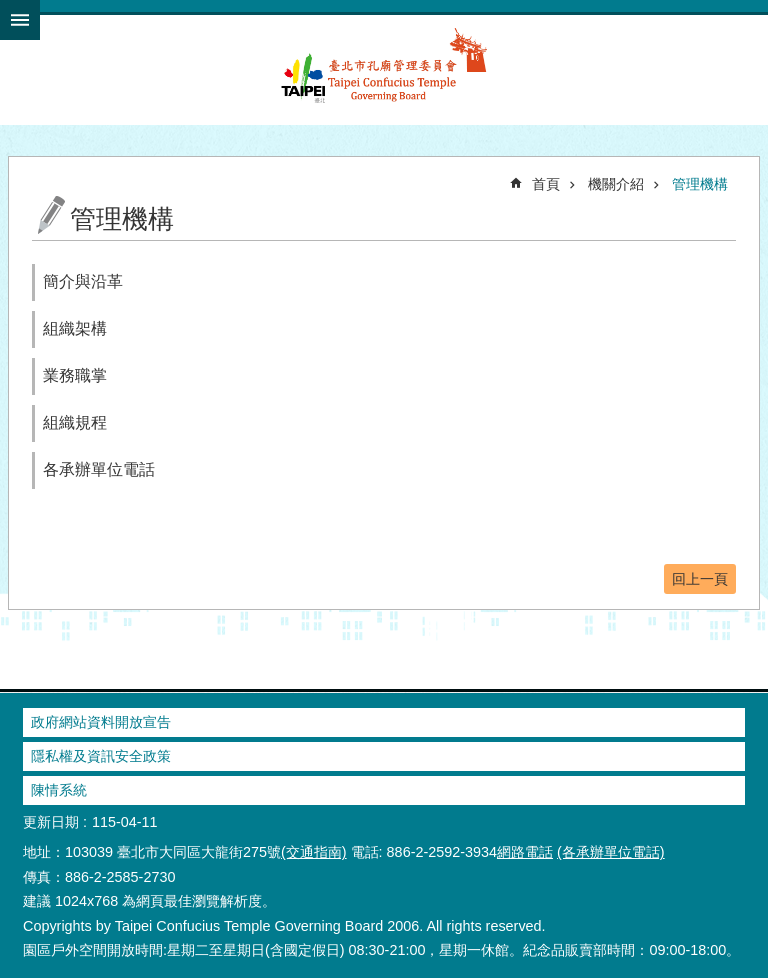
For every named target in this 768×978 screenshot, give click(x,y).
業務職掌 (75, 375)
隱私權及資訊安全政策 (101, 756)
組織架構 (75, 328)
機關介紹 (616, 184)
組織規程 (75, 422)
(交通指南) (314, 852)
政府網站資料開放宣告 (101, 722)
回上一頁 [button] (700, 579)
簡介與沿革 (83, 281)
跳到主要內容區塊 (10, 10)
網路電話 (525, 852)
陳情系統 (59, 790)
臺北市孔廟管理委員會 (384, 76)
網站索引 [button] (20, 20)
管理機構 (700, 184)
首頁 (546, 184)
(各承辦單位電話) (611, 852)
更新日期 (51, 822)
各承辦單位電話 (99, 469)
